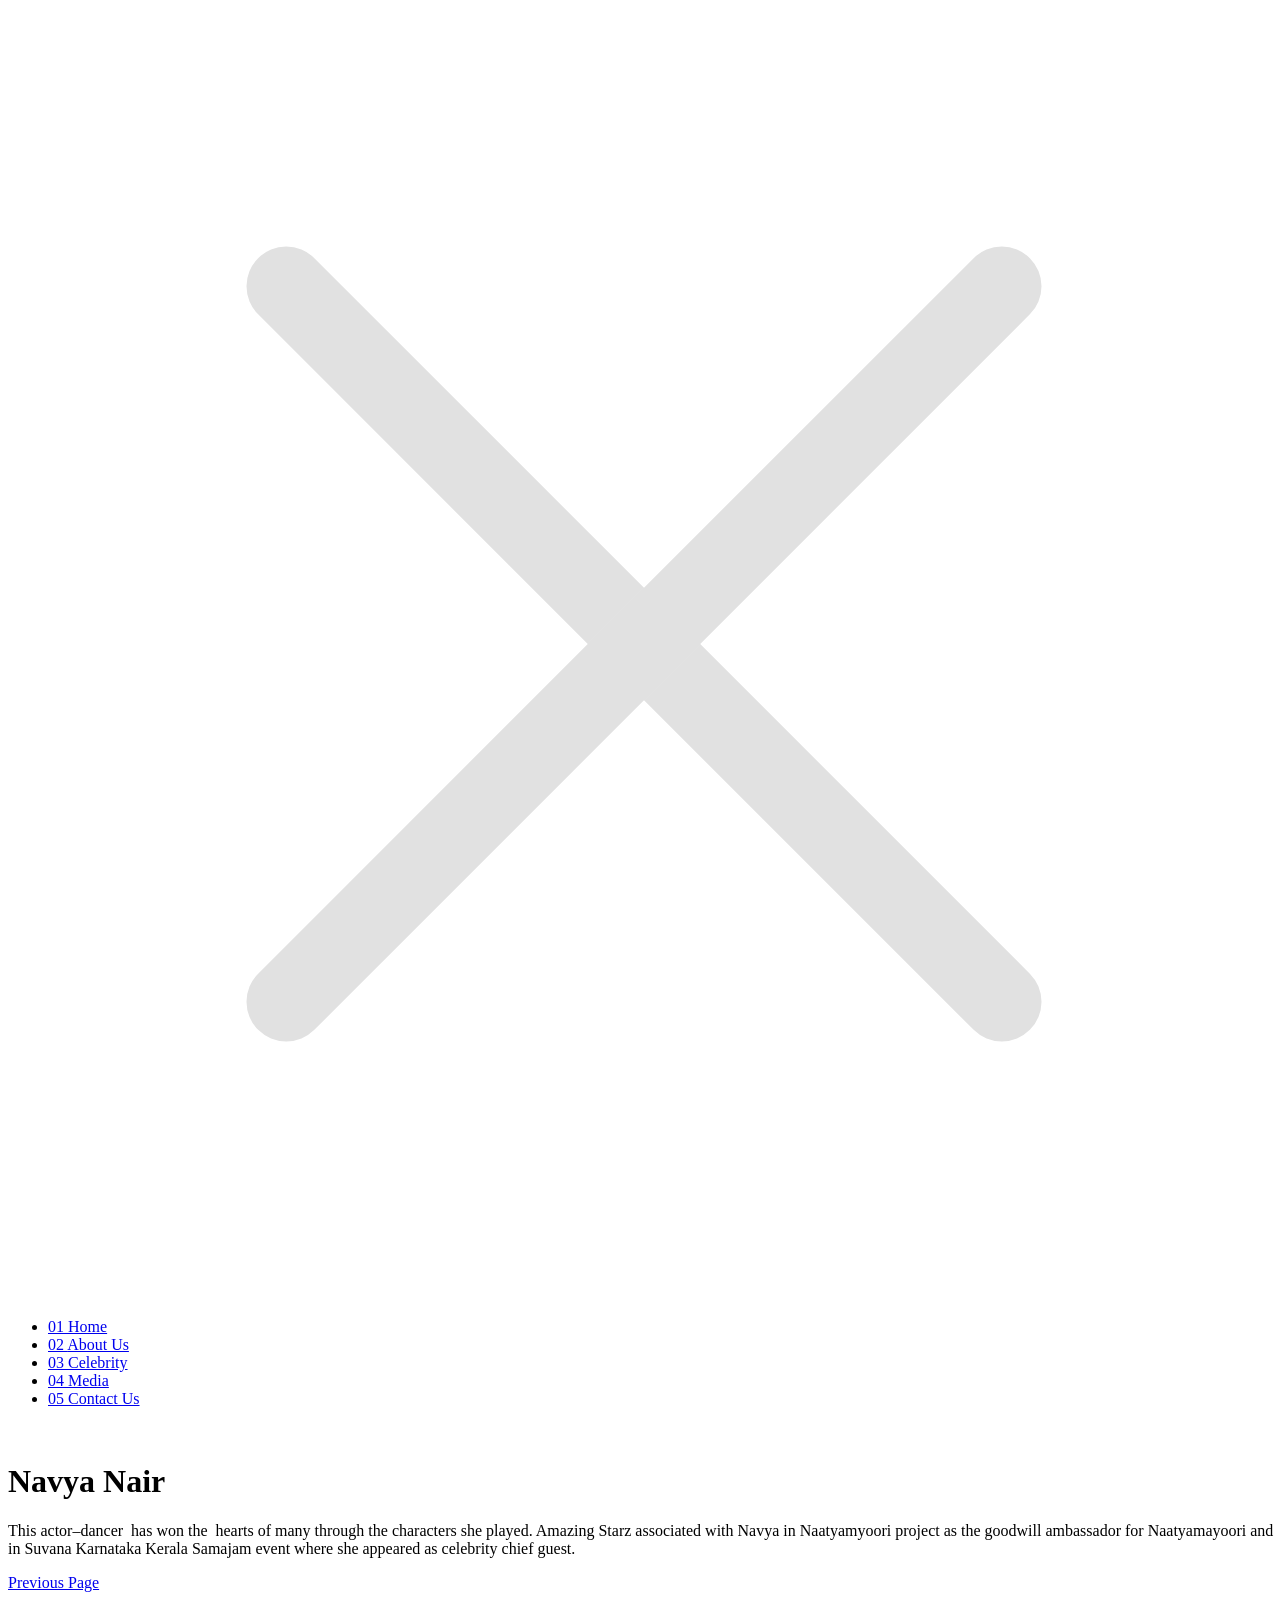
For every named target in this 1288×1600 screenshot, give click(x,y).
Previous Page (53, 1582)
